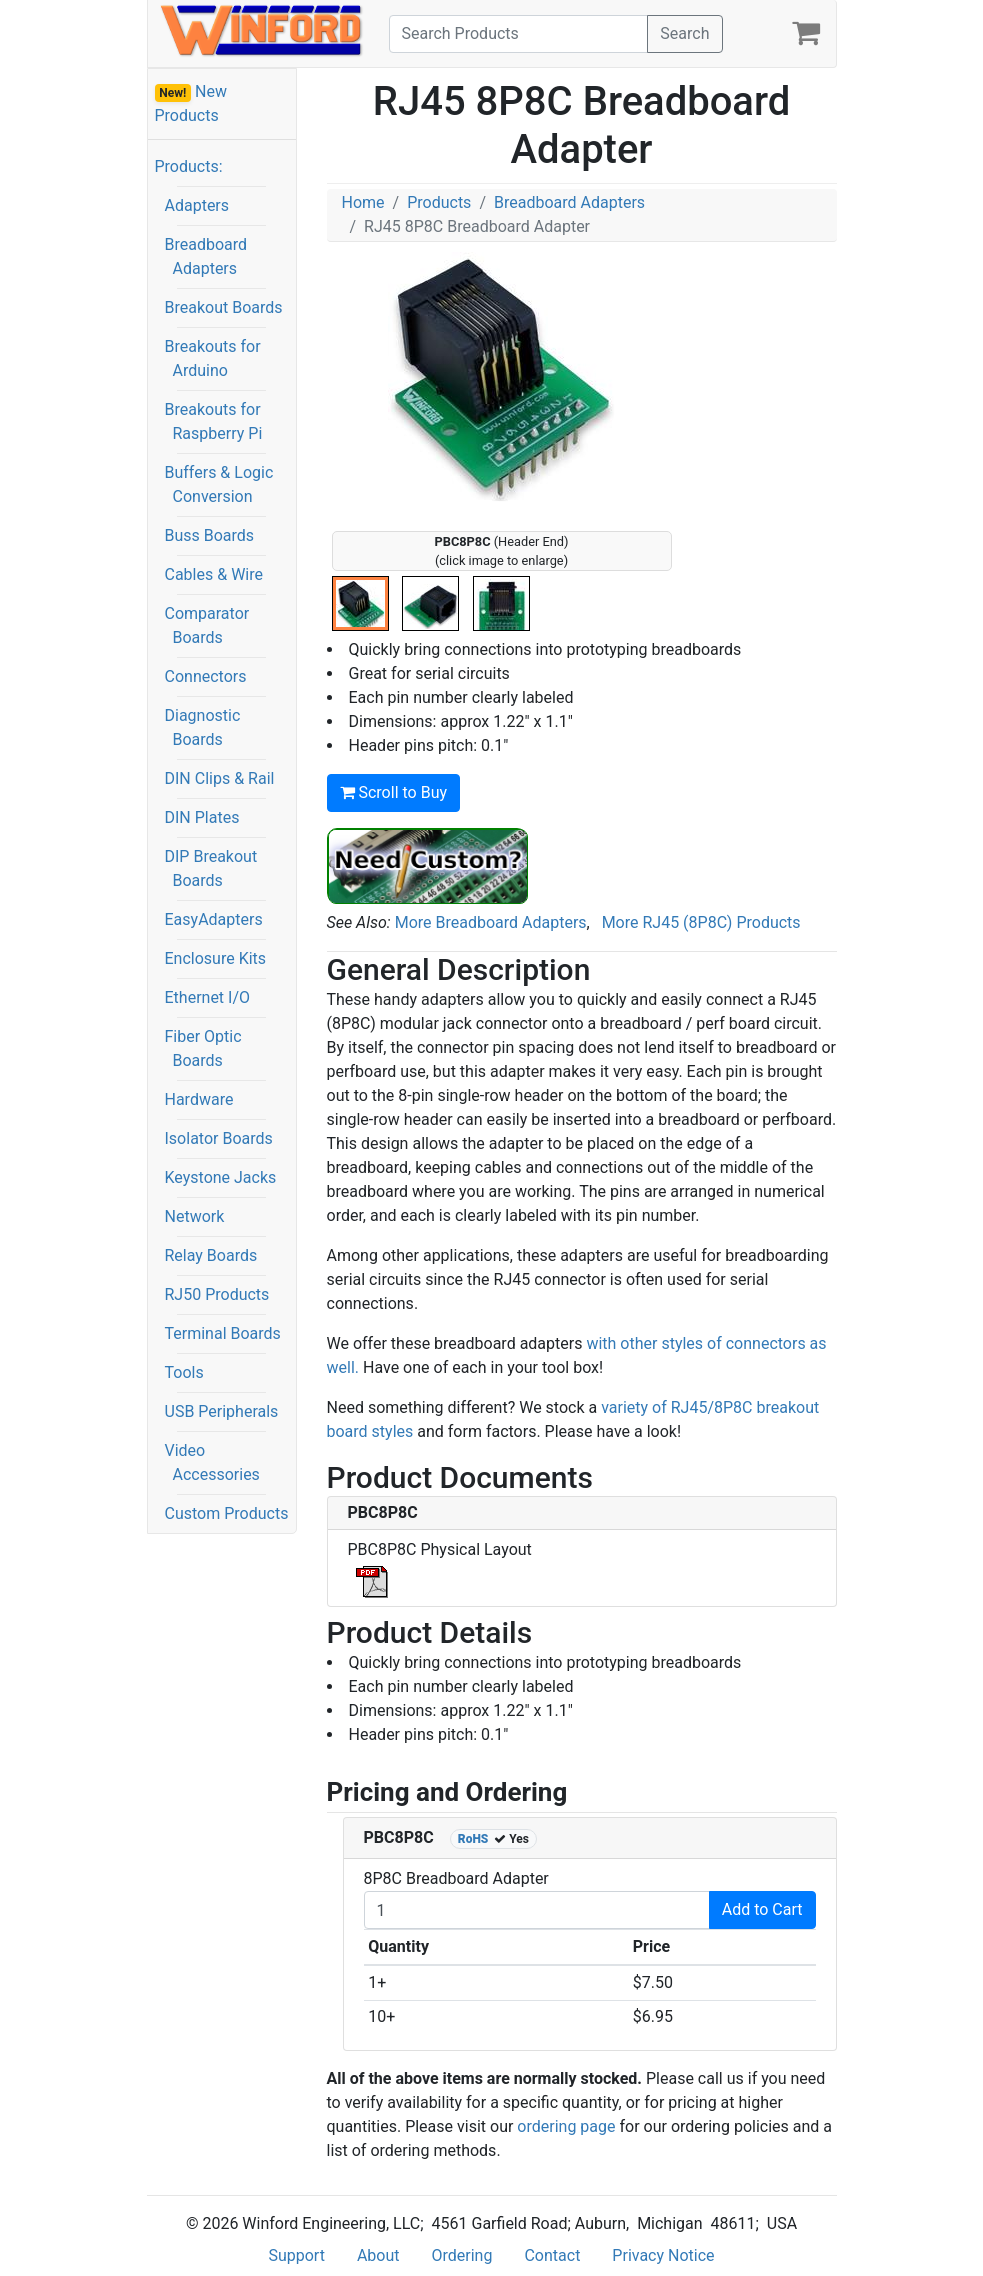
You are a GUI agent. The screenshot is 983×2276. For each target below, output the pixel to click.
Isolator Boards (219, 1138)
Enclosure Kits (216, 958)
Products (439, 202)
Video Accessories (212, 1462)
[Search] (519, 34)
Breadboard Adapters (206, 256)
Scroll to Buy (394, 792)
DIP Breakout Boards (211, 868)
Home (363, 202)
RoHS (473, 1839)
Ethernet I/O (208, 997)
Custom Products (227, 1513)
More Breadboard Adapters (491, 922)
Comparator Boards (207, 625)
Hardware (199, 1099)
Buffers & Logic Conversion (219, 484)
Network (195, 1216)
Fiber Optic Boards (203, 1048)
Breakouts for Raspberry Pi (214, 421)
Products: (189, 166)
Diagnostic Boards (203, 727)
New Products (191, 103)
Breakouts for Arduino (213, 358)
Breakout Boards (224, 307)
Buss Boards (210, 535)
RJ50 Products (217, 1294)
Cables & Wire (214, 574)
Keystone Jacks (221, 1177)
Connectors (206, 676)
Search (684, 33)
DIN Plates (202, 817)
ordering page (566, 2126)
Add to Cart (762, 1909)
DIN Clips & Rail (220, 778)
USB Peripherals (222, 1411)
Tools (184, 1372)
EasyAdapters (214, 919)
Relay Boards (211, 1255)
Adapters (197, 205)
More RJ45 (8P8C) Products (701, 922)
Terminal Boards (223, 1333)
